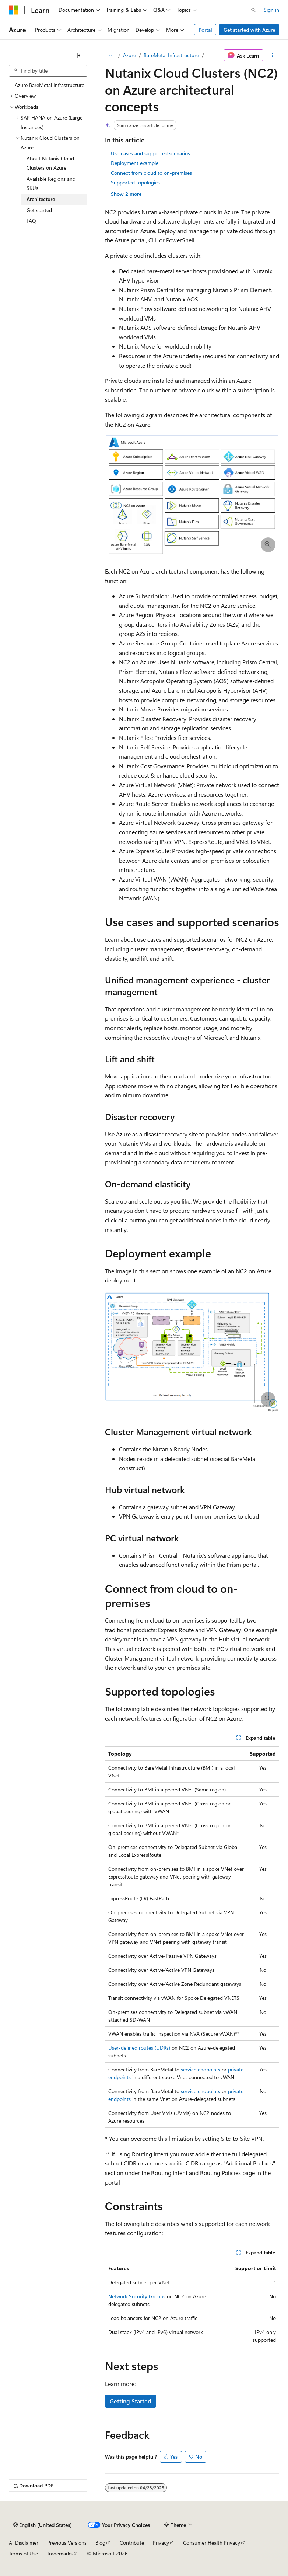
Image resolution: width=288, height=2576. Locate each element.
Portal (205, 29)
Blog (100, 2542)
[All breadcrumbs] (111, 55)
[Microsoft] (13, 10)
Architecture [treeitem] (41, 198)
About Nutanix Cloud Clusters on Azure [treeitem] (50, 163)
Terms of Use (23, 2553)
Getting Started (130, 2401)
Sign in (271, 9)
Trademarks (60, 2553)
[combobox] (48, 71)
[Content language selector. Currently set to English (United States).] (42, 2525)
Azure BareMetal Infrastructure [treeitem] (49, 85)
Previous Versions (67, 2542)
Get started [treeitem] (39, 210)
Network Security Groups (136, 2296)
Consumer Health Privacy (211, 2542)
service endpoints (200, 2069)
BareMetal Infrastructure (171, 55)
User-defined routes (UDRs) (139, 2047)
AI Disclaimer (23, 2542)
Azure (129, 55)
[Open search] (253, 10)
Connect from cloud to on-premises (151, 172)
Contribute (132, 2542)
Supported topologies (135, 182)
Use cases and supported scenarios (150, 153)
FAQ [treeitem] (31, 220)
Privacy (161, 2542)
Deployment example (134, 162)
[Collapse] (78, 55)
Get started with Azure (249, 29)
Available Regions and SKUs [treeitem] (51, 183)
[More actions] (272, 55)
